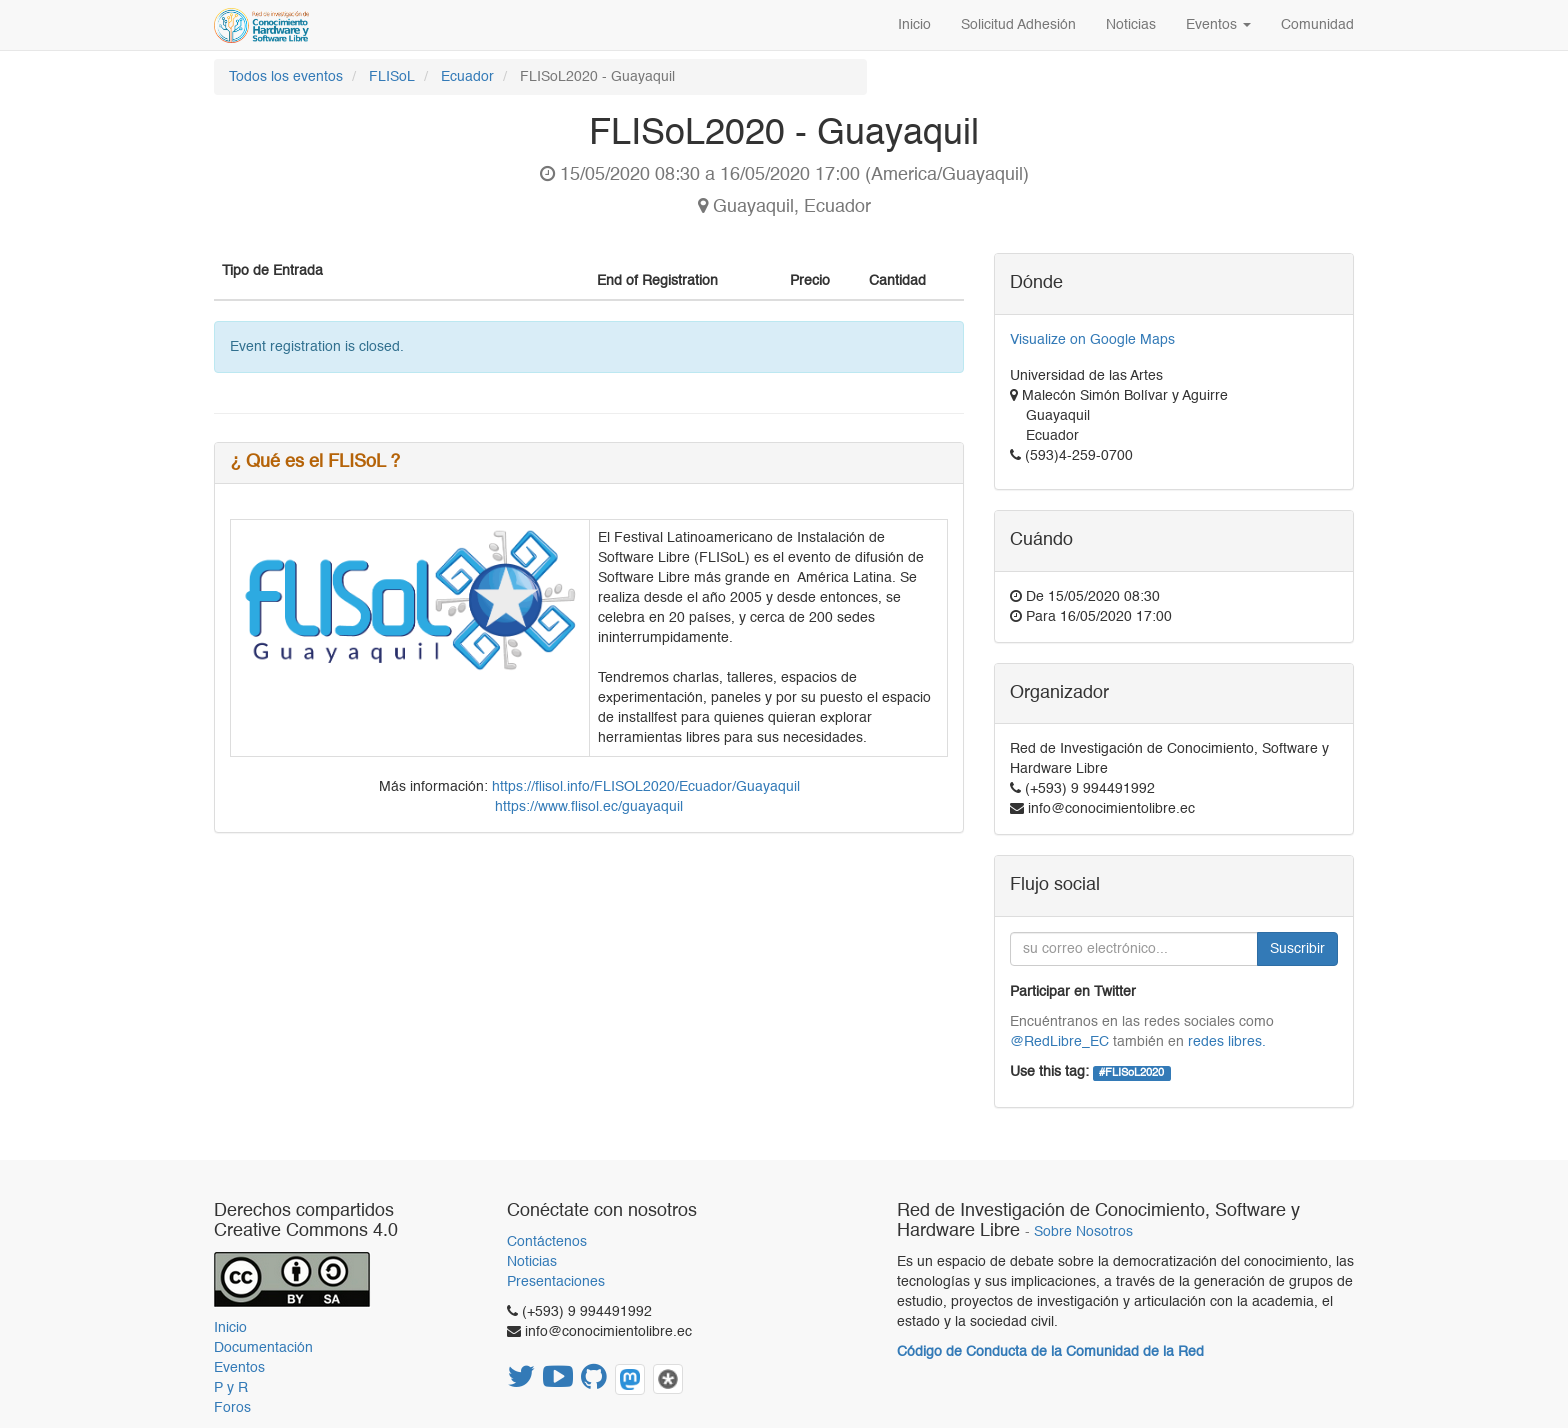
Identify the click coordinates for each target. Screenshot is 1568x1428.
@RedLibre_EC (1059, 1042)
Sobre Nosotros (1083, 1232)
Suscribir (1297, 949)
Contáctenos (547, 1242)
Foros (232, 1408)
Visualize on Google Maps (1092, 340)
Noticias (532, 1262)
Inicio (230, 1328)
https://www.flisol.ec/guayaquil (589, 807)
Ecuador (467, 77)
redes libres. (1227, 1042)
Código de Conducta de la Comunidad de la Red (1050, 1352)
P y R (231, 1388)
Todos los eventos (286, 77)
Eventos (239, 1368)
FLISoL (392, 77)
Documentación (263, 1348)
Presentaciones (556, 1282)
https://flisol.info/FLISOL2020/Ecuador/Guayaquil (646, 787)
